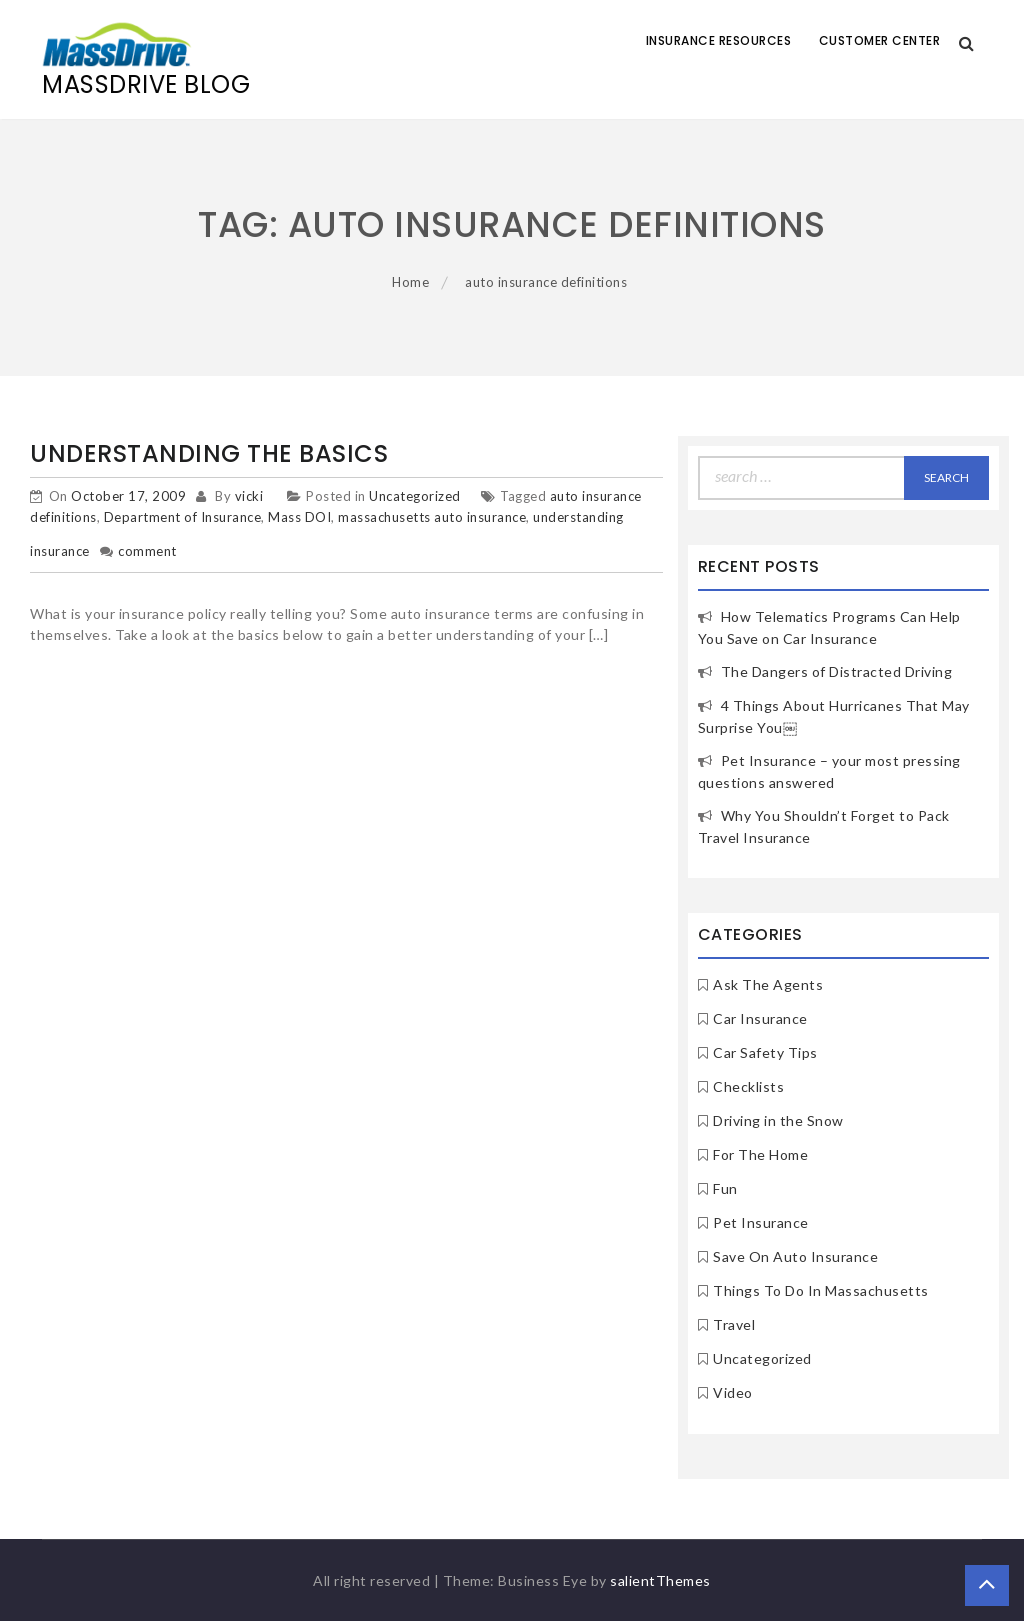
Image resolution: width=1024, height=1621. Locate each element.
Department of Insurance (183, 517)
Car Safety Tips (765, 1052)
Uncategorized (415, 496)
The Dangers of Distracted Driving (837, 671)
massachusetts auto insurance (432, 517)
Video (733, 1392)
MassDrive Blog (146, 84)
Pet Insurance (761, 1222)
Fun (725, 1188)
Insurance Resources (719, 40)
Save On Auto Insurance (795, 1256)
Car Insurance (760, 1018)
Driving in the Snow (778, 1120)
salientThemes (660, 1580)
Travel (734, 1324)
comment (147, 551)
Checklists (748, 1086)
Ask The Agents (768, 984)
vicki (249, 496)
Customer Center (880, 40)
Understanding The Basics (209, 453)
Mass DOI (299, 517)
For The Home (760, 1154)
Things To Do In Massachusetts (821, 1290)
